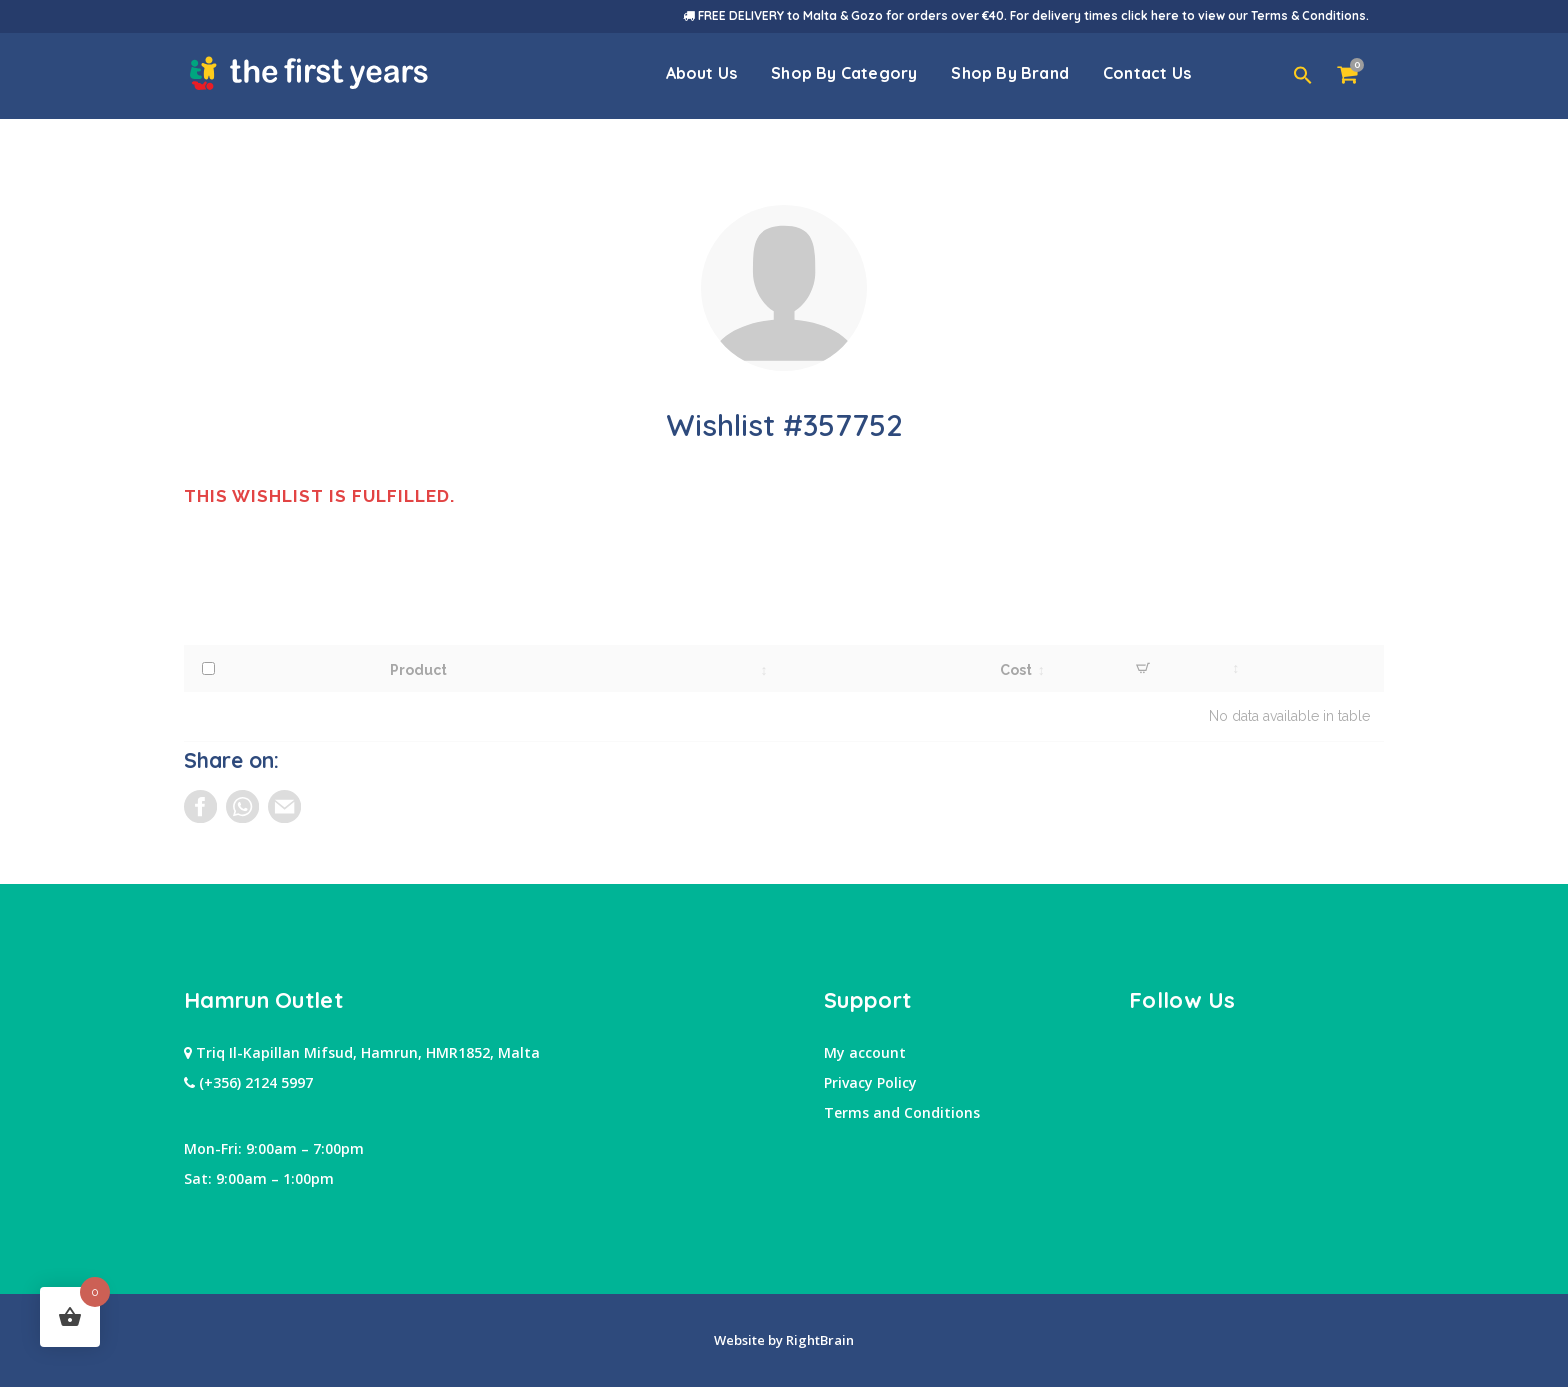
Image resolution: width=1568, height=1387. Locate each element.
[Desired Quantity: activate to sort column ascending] (1143, 668)
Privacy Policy (870, 1082)
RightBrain (818, 1340)
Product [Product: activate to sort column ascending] (418, 670)
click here (1150, 15)
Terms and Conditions (902, 1112)
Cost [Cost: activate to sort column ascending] (1016, 670)
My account (865, 1052)
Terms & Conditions (1308, 15)
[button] (1303, 76)
